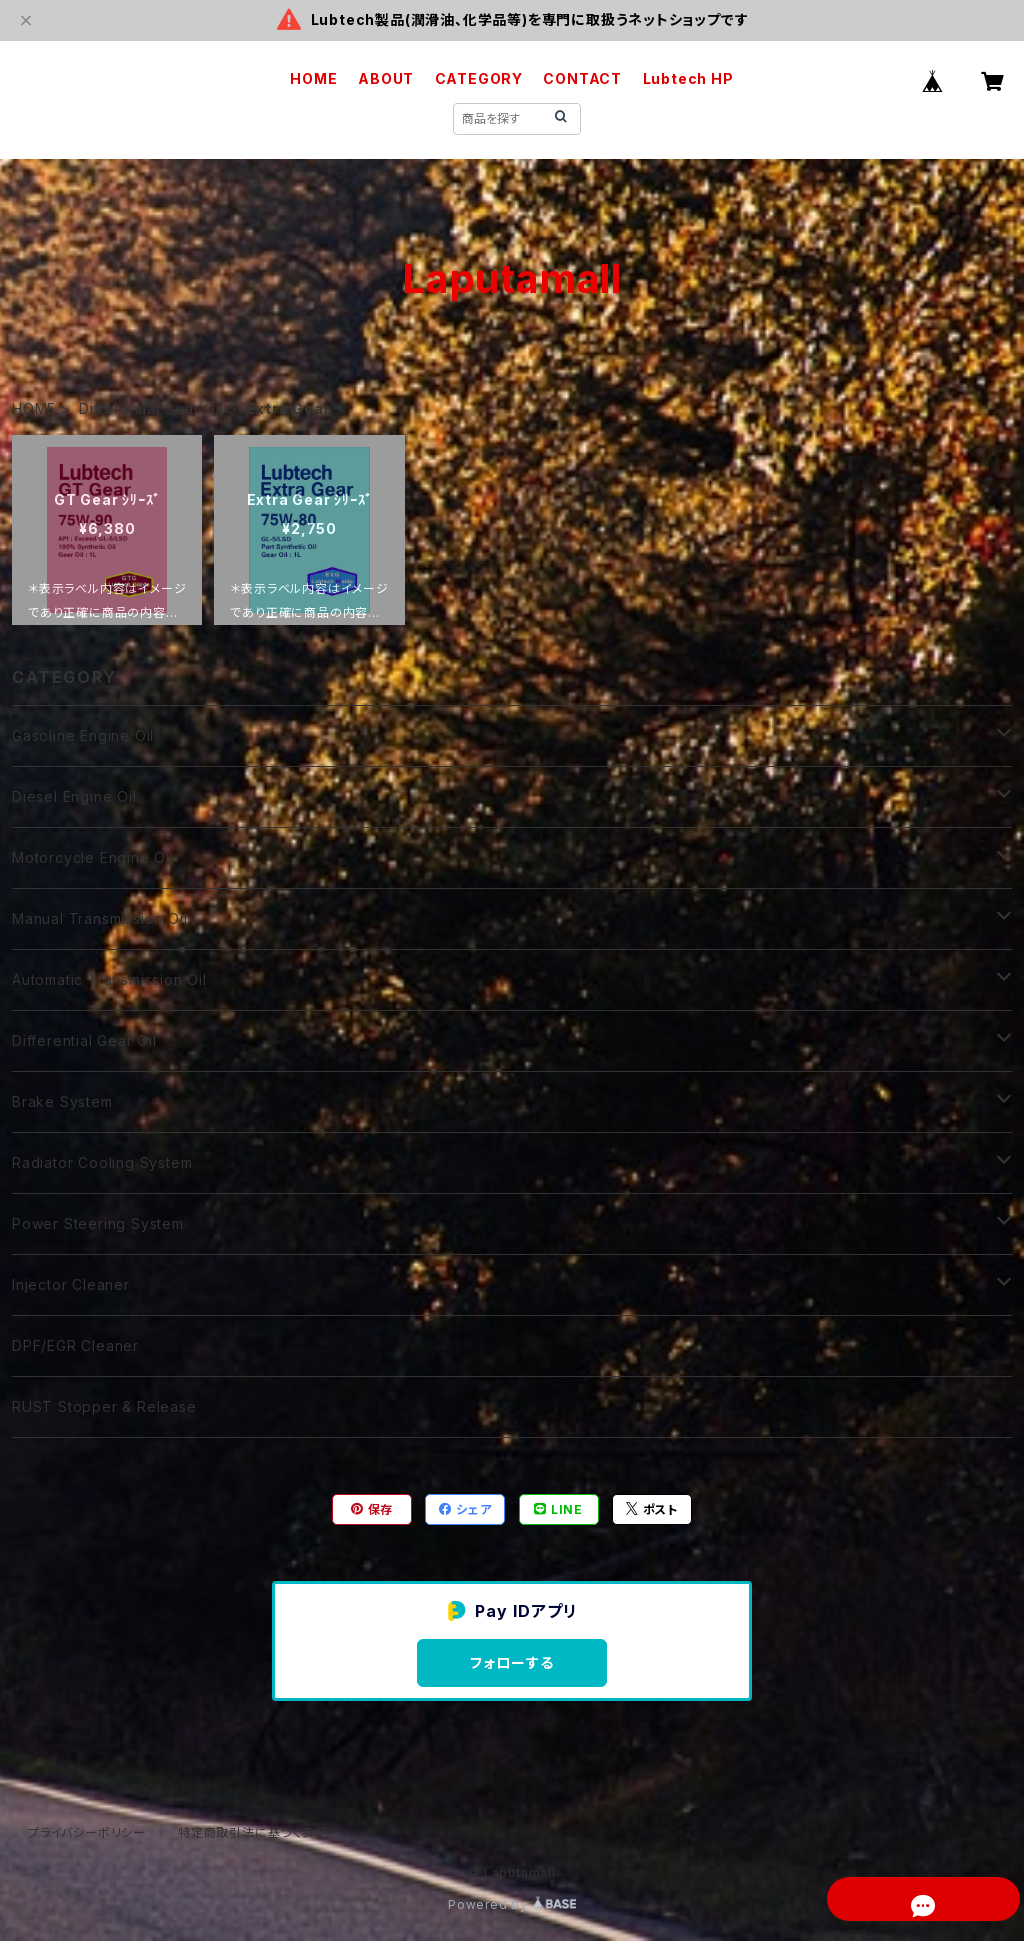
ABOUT (386, 78)
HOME (313, 78)
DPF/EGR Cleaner (75, 1345)
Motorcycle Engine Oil (93, 857)
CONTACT (582, 78)
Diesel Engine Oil (74, 796)
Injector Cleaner (71, 1284)
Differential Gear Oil (151, 408)
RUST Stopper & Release (104, 1406)
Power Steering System (98, 1223)
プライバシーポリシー (87, 1832)
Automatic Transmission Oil (109, 979)
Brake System (62, 1101)
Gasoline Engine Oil (83, 735)
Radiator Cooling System (102, 1162)
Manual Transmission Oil (99, 918)
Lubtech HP (688, 78)
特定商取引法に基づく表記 (253, 1832)
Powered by (512, 1904)
